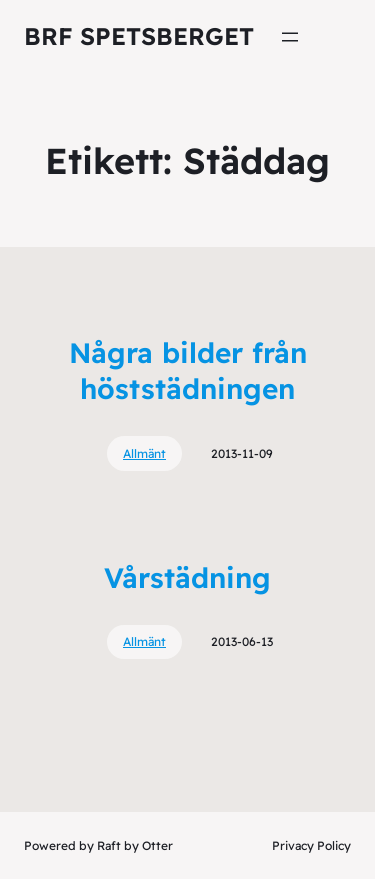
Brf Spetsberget (139, 36)
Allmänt (144, 453)
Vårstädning (187, 577)
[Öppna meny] (290, 37)
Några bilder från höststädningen (188, 370)
